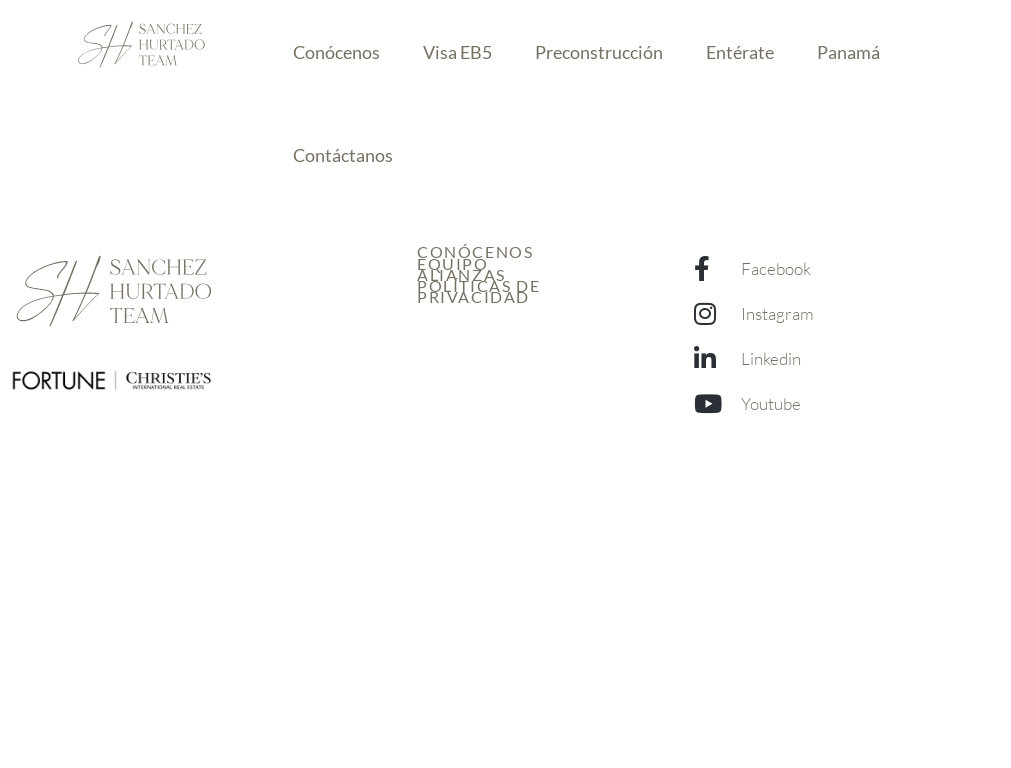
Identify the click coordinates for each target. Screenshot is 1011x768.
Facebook (776, 268)
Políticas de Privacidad (478, 291)
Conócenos (336, 52)
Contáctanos (343, 155)
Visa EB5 (457, 52)
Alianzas (461, 274)
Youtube (771, 403)
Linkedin (771, 358)
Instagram (777, 313)
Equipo (453, 263)
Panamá (848, 52)
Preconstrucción (599, 52)
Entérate (740, 52)
